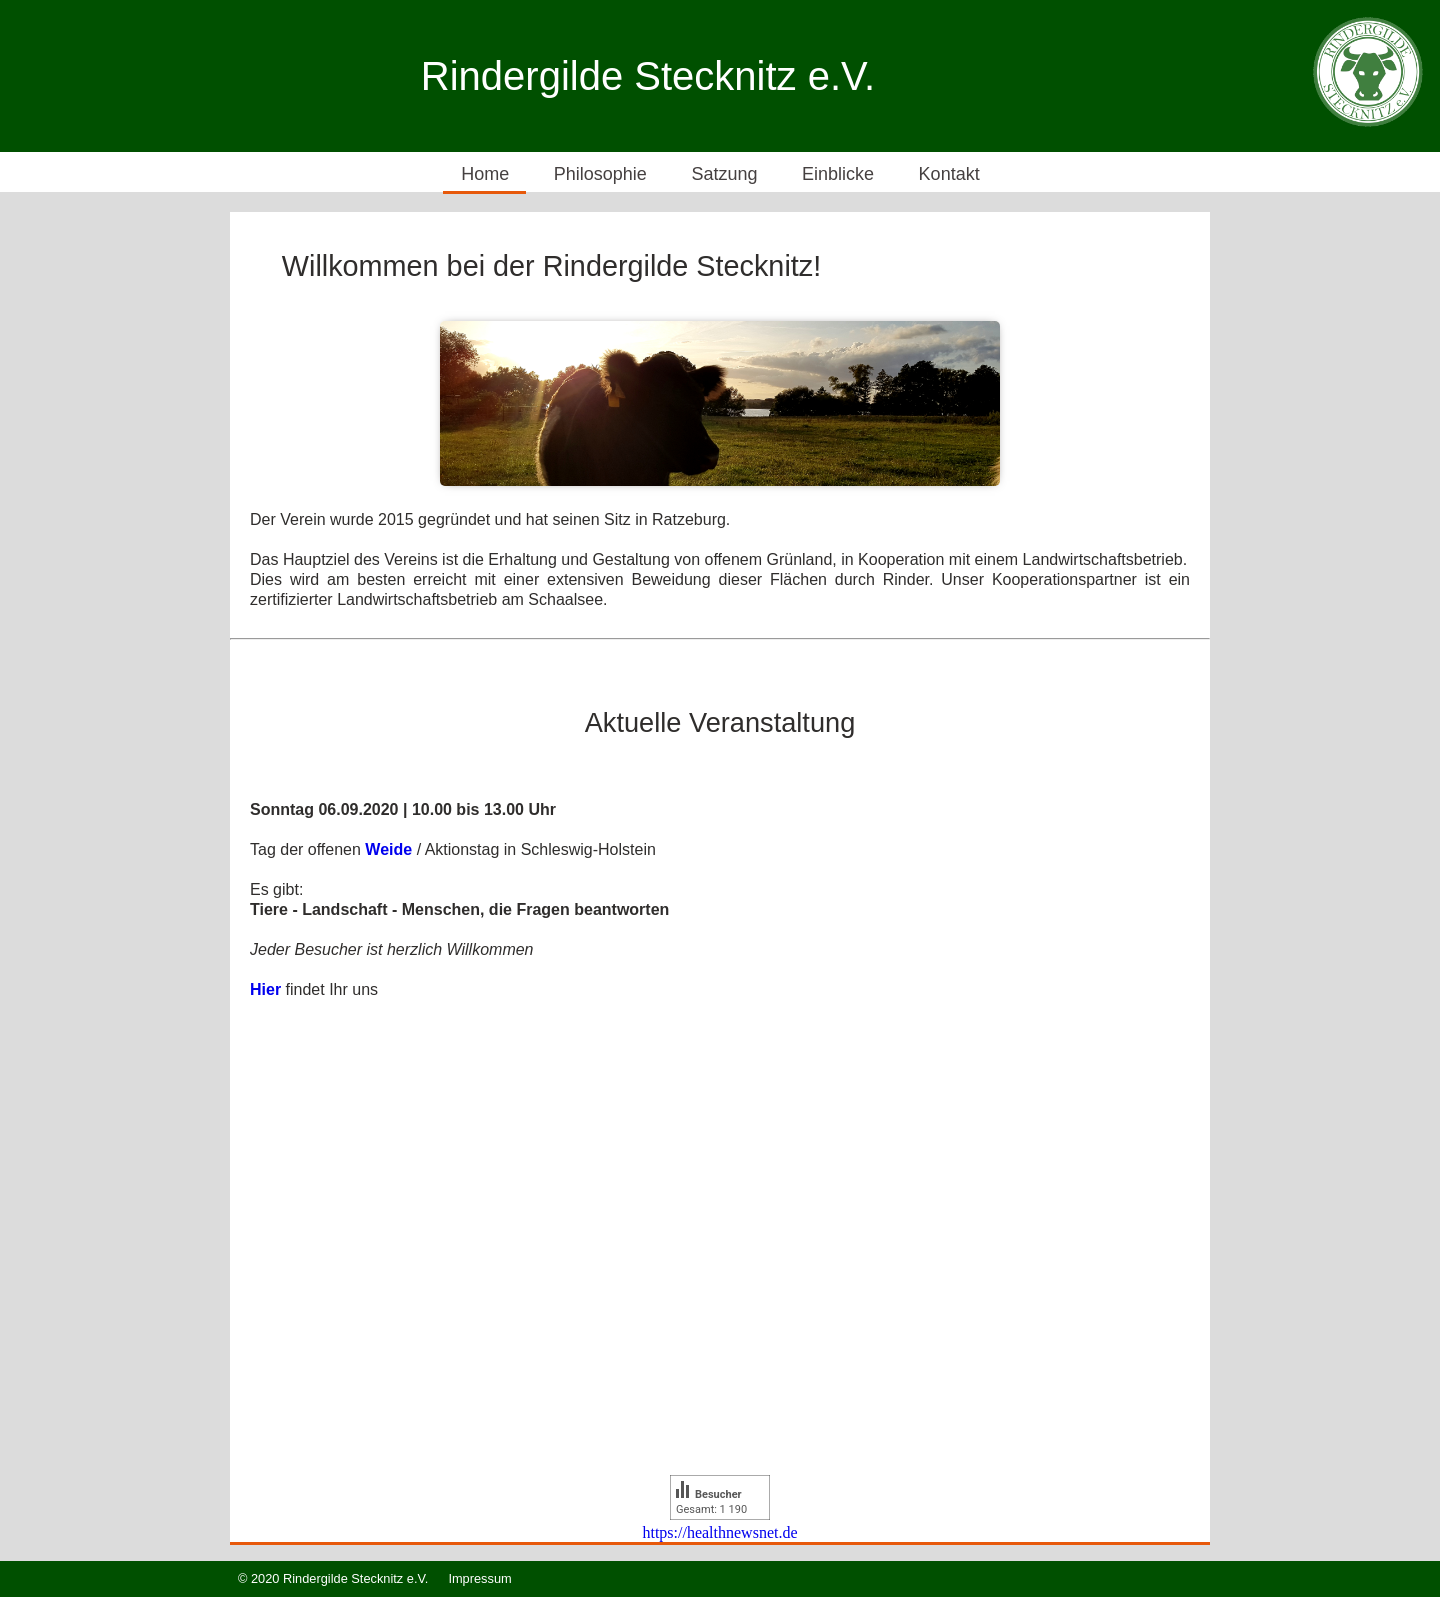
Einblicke (838, 174)
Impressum (479, 1578)
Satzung (724, 174)
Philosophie (600, 174)
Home (485, 174)
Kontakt (949, 174)
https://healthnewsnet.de (719, 1532)
